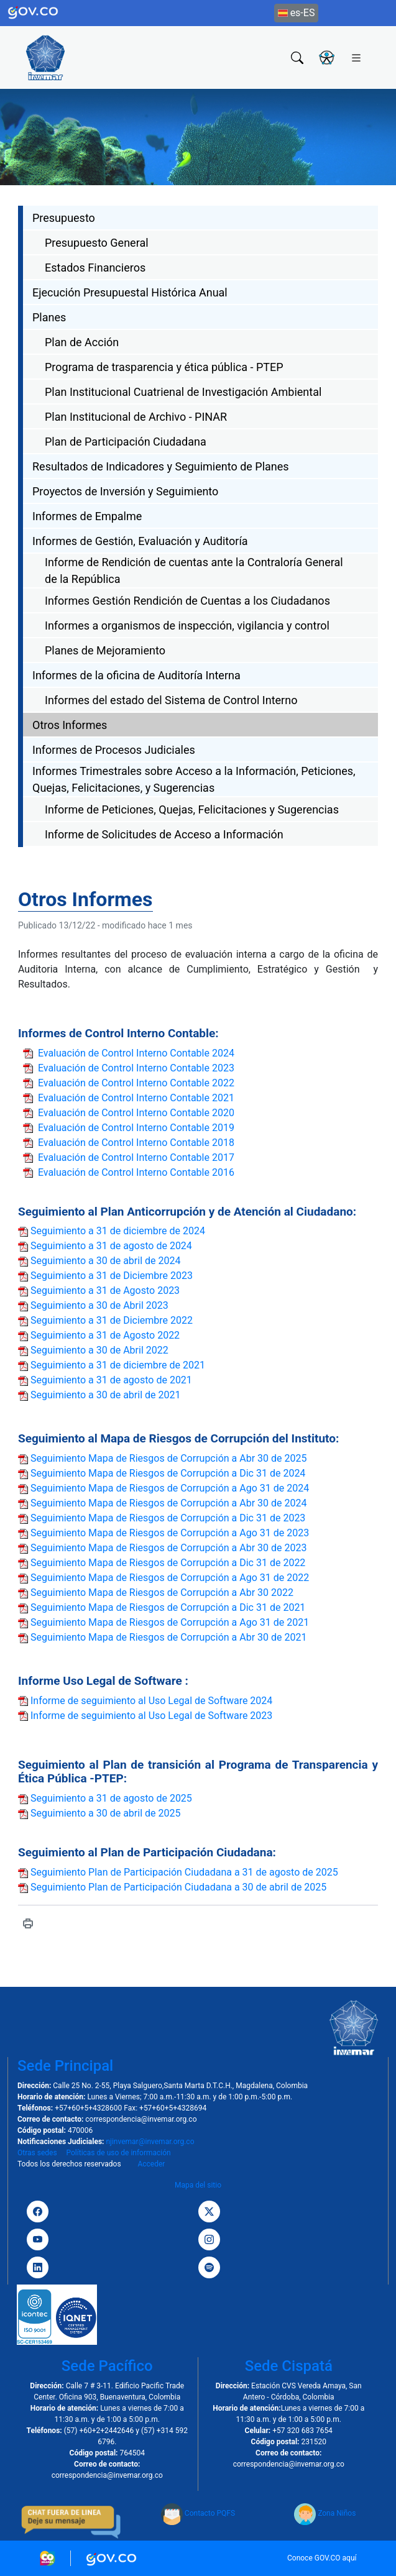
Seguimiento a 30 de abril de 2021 (105, 1395)
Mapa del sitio (198, 2185)
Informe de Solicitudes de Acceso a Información (164, 834)
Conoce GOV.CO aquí (322, 2558)
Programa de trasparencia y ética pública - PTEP (164, 367)
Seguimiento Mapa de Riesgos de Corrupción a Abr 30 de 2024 (168, 1503)
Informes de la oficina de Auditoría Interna (136, 675)
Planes (49, 317)
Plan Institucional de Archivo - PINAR (136, 416)
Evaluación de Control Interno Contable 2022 (136, 1083)
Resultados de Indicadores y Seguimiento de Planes (160, 466)
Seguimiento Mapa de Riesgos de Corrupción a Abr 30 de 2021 (168, 1637)
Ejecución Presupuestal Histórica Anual (130, 292)
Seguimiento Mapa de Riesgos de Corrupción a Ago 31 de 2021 (169, 1622)
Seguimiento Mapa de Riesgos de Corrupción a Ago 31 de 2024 (169, 1488)
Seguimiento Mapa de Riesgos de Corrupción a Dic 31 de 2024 (167, 1473)
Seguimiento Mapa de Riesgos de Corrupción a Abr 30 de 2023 (168, 1548)
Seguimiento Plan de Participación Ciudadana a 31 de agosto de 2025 (184, 1872)
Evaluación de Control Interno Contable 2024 (136, 1053)
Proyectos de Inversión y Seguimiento (125, 491)
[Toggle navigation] (356, 57)
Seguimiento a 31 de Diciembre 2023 (111, 1275)
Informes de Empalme (87, 516)
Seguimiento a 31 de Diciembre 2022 (111, 1320)
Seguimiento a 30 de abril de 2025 (105, 1813)
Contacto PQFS (198, 2513)
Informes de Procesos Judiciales (113, 749)
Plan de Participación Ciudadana (125, 441)
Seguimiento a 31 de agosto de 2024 (111, 1246)
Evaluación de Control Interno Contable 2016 (136, 1172)
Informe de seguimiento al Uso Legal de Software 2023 (151, 1715)
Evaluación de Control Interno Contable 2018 (136, 1142)
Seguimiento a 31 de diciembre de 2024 (117, 1231)
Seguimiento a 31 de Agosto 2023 (105, 1290)
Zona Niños (325, 2513)
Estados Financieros (95, 267)
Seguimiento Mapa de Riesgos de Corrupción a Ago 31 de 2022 (169, 1578)
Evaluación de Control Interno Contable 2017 (136, 1157)
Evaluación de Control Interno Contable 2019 (136, 1128)
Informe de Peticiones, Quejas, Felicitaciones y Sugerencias (192, 809)
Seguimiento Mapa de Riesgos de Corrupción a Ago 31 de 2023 (169, 1533)
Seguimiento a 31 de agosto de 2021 (111, 1380)
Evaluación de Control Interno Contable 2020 (136, 1113)
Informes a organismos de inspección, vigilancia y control (187, 625)
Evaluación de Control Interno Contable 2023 (136, 1068)
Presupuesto (63, 217)
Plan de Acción (82, 342)
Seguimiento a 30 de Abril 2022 (99, 1350)
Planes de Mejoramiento (105, 650)
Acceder (151, 2164)
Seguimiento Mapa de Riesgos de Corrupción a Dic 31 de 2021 (167, 1607)
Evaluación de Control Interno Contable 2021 (136, 1098)
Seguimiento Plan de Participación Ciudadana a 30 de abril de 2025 (178, 1887)
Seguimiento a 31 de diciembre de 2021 (117, 1365)
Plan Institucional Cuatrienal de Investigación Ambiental (183, 391)
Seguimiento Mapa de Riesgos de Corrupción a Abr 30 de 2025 (168, 1458)
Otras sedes (37, 2152)
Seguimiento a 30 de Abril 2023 (99, 1305)
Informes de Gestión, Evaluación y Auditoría (140, 541)
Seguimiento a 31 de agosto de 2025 (111, 1798)
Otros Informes (69, 724)
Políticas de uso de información (118, 2152)
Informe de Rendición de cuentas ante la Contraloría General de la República (194, 570)
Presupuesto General (97, 242)
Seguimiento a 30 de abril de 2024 (105, 1261)
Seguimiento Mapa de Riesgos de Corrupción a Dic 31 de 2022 (167, 1563)
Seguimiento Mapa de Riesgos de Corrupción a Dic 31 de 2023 (167, 1518)
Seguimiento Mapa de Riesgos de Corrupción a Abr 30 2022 (161, 1592)
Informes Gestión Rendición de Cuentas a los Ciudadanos (187, 600)
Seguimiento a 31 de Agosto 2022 (105, 1335)
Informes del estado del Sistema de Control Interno (171, 700)
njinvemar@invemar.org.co (150, 2141)
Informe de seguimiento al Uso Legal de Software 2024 (151, 1701)
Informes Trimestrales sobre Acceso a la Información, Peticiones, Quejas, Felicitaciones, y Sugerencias (194, 779)
